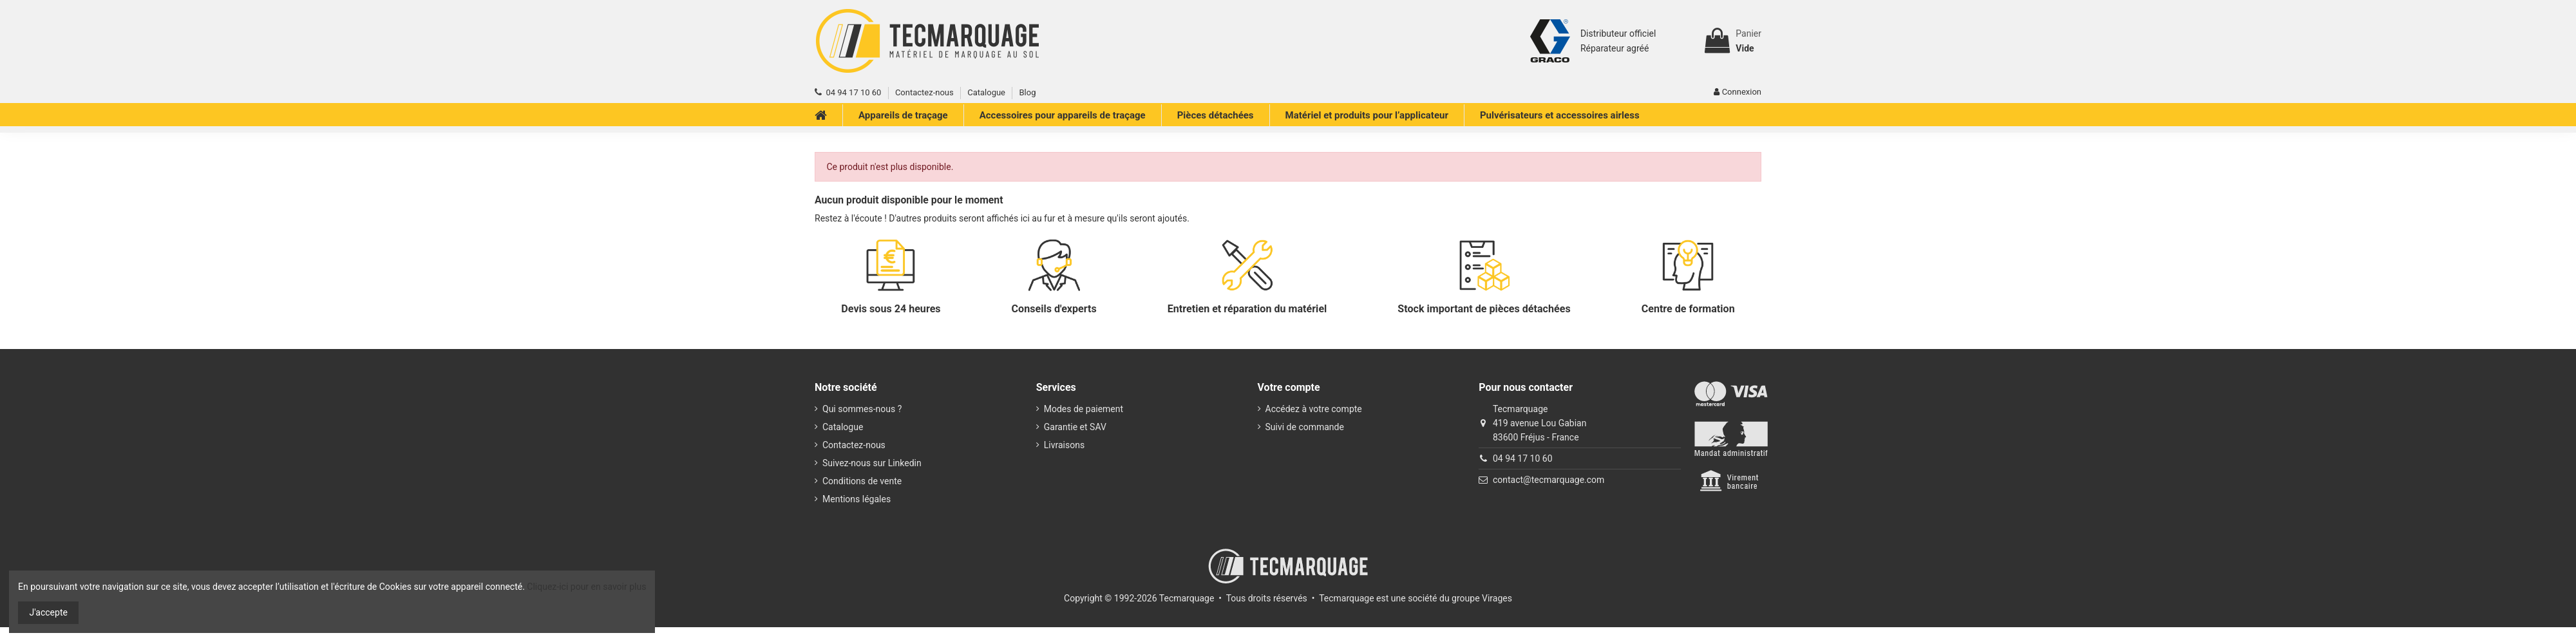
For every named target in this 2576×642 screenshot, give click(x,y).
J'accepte (49, 612)
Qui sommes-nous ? (862, 409)
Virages (1497, 598)
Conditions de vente (862, 481)
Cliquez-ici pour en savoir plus (586, 586)
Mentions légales (856, 499)
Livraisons (1064, 445)
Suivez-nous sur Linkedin (872, 463)
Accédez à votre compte (1313, 409)
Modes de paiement (1083, 409)
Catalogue (986, 92)
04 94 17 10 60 (1523, 458)
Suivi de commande (1304, 427)
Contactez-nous (924, 92)
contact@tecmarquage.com (1548, 480)
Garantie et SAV (1075, 427)
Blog (1027, 92)
